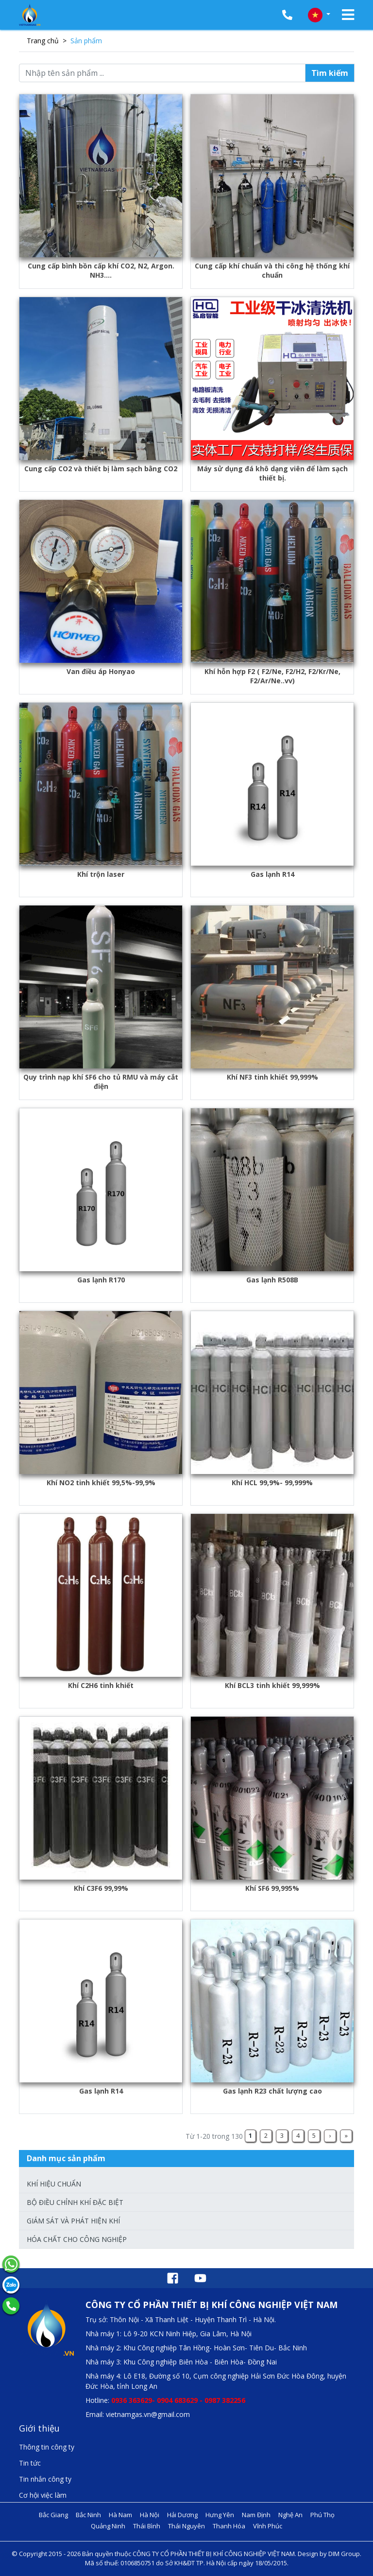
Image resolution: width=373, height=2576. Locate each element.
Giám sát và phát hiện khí (73, 2220)
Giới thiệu (39, 2428)
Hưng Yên (219, 2514)
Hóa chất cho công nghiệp (77, 2239)
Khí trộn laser (100, 874)
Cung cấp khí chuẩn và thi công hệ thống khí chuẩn (272, 270)
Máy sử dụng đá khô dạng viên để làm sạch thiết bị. (272, 473)
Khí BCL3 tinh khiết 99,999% (272, 1685)
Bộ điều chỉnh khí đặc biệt (75, 2202)
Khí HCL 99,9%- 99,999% (272, 1482)
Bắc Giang (53, 2514)
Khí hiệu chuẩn (54, 2183)
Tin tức (30, 2463)
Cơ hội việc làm (43, 2495)
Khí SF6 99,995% (272, 1888)
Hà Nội (149, 2514)
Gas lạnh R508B (272, 1279)
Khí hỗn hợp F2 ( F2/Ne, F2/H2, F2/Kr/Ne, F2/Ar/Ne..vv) (272, 676)
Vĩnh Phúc (267, 2526)
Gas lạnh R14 (272, 874)
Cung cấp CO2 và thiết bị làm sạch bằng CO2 (100, 468)
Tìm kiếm (329, 73)
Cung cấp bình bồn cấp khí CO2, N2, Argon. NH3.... (101, 270)
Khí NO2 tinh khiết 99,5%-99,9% (101, 1482)
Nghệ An (290, 2514)
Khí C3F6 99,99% (101, 1888)
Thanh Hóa (229, 2526)
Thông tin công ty (46, 2447)
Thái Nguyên (186, 2526)
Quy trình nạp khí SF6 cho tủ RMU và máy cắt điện (100, 1081)
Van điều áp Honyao (101, 671)
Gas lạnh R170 (101, 1279)
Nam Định (256, 2514)
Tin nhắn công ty (45, 2479)
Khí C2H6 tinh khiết (101, 1685)
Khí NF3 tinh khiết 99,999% (272, 1077)
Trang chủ (43, 40)
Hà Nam (120, 2514)
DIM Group (344, 2553)
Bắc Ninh (88, 2514)
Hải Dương (182, 2514)
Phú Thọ (322, 2514)
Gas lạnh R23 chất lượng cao (272, 2091)
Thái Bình (146, 2526)
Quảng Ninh (108, 2526)
